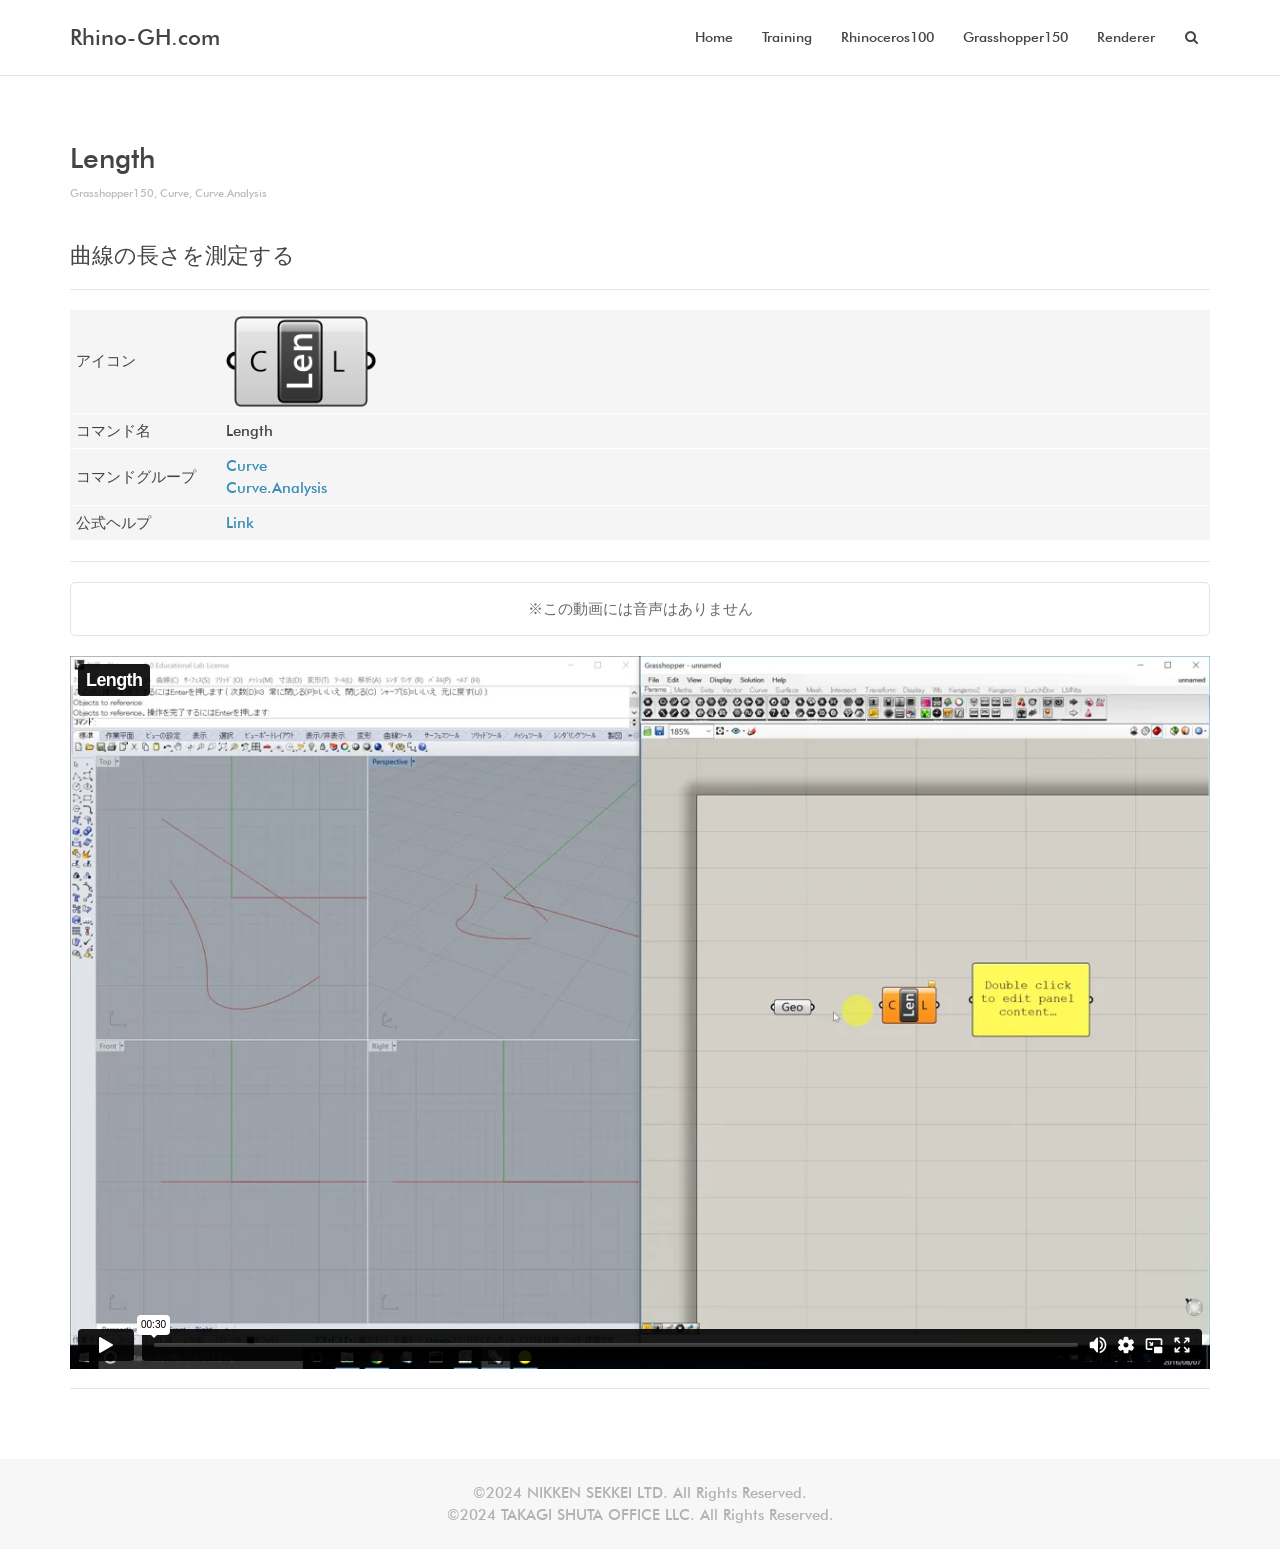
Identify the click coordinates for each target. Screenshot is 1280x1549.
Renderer (1126, 37)
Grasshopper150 (1015, 37)
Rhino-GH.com (145, 37)
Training (787, 37)
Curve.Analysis (231, 193)
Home (714, 37)
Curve (174, 193)
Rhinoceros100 (887, 37)
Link (240, 523)
